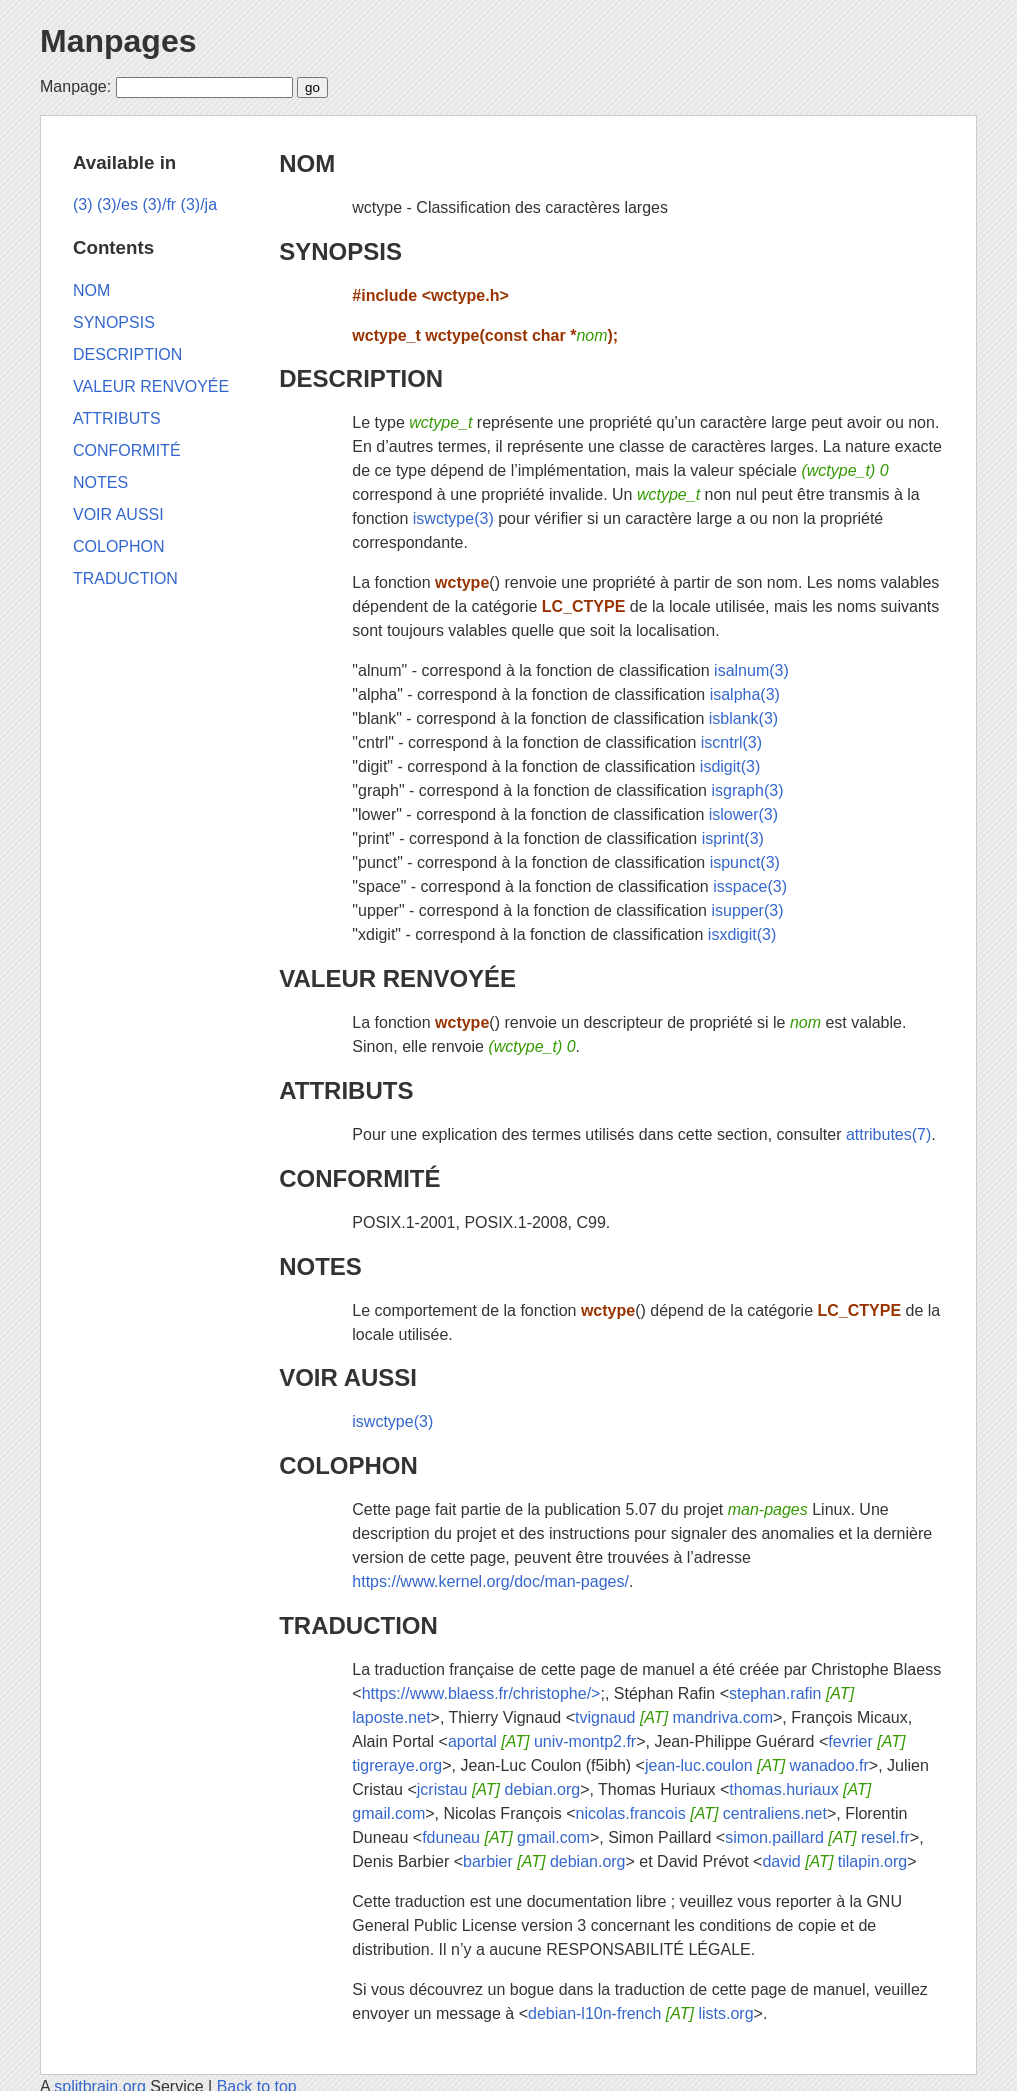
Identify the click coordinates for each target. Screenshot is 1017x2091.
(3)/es (117, 204)
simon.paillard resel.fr (817, 1837)
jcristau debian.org (498, 1789)
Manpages (118, 41)
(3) (83, 204)
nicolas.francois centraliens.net (701, 1813)
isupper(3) (747, 910)
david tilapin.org (834, 1861)
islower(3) (743, 814)
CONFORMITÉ (359, 1178)
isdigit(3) (730, 766)
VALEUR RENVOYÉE (397, 978)
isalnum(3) (751, 670)
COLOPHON (348, 1465)
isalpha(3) (745, 694)
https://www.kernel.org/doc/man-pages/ (490, 1581)
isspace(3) (750, 886)
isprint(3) (733, 838)
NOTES (320, 1266)
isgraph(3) (747, 790)
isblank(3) (743, 718)
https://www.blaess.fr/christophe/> (481, 1693)
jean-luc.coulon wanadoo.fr (757, 1765)
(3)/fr (159, 204)
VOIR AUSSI (348, 1377)
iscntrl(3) (731, 742)
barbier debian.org (544, 1861)
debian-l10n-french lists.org (641, 2013)
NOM (307, 163)
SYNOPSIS (340, 251)
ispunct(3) (745, 862)
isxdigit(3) (742, 934)
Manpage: (75, 86)
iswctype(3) (453, 518)
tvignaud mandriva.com (674, 1717)
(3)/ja (199, 204)
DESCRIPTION (361, 378)
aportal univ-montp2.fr (542, 1741)
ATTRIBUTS (346, 1090)
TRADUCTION (358, 1625)
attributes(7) (888, 1134)
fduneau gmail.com (506, 1837)
